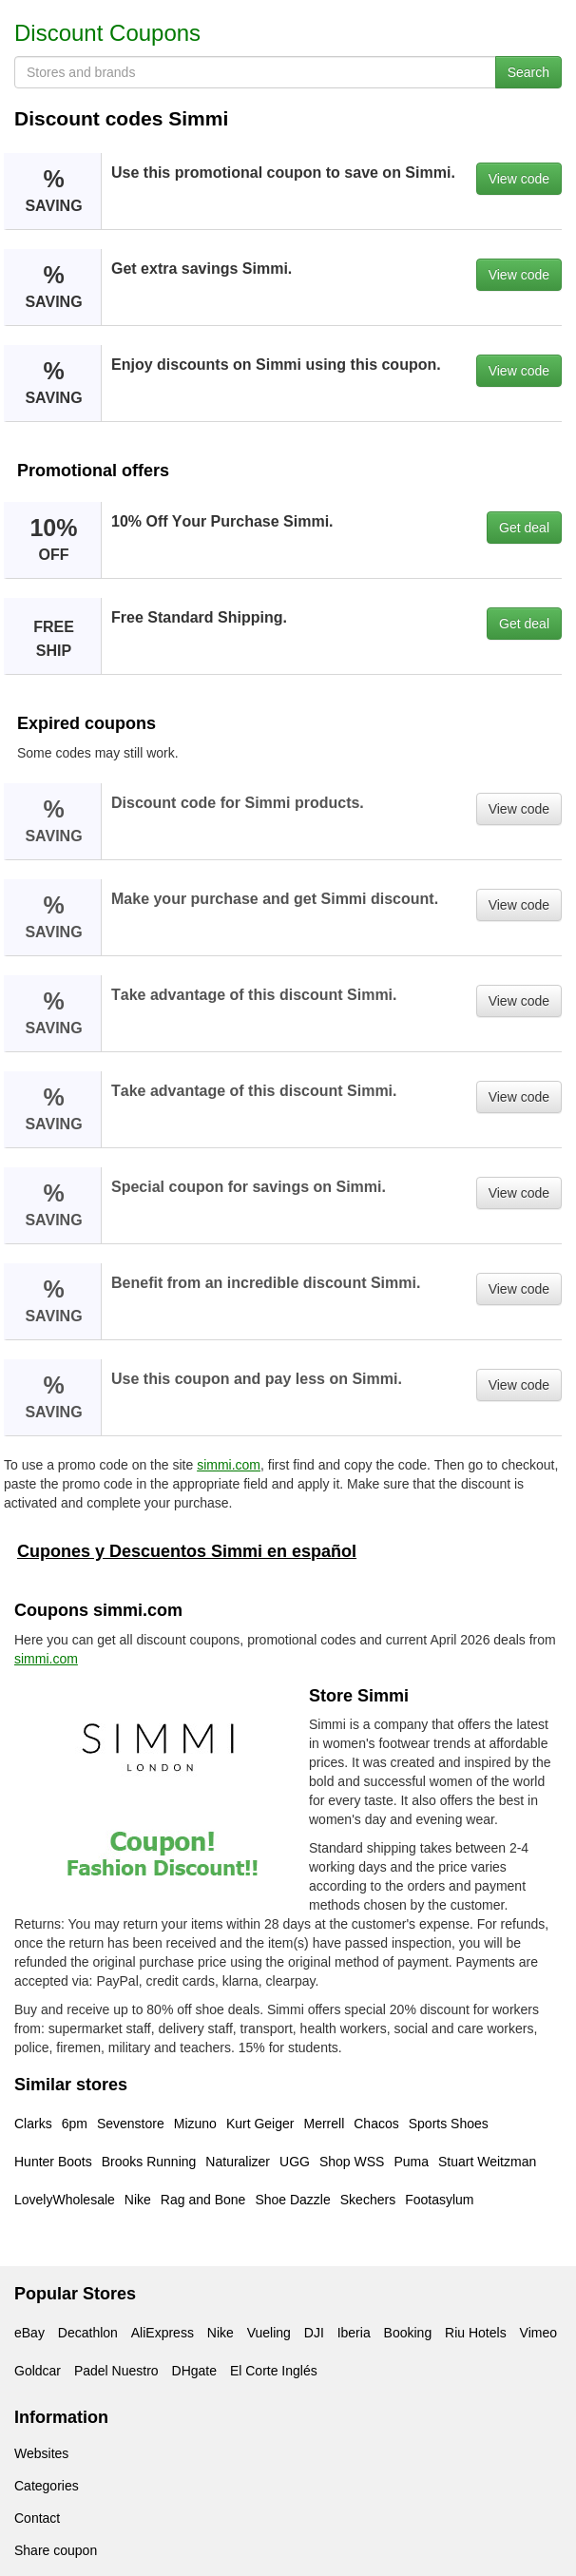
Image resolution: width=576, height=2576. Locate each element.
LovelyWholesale (64, 2199)
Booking (408, 2332)
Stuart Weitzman (487, 2161)
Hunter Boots (53, 2161)
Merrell (323, 2123)
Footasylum (439, 2199)
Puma (411, 2161)
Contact (37, 2518)
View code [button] (519, 178)
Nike (138, 2199)
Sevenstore (130, 2123)
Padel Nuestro (116, 2370)
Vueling (269, 2332)
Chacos (376, 2123)
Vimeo (538, 2332)
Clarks (33, 2123)
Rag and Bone (203, 2199)
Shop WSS (351, 2161)
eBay (29, 2332)
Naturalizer (237, 2161)
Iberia (354, 2332)
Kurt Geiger (260, 2123)
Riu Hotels (476, 2332)
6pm (74, 2123)
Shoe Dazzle (292, 2199)
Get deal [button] (524, 527)
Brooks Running (149, 2161)
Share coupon (55, 2550)
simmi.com (228, 1464)
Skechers (367, 2199)
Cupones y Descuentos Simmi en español (186, 1551)
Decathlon (88, 2332)
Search (528, 72)
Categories (46, 2485)
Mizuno (195, 2123)
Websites (41, 2453)
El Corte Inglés (273, 2370)
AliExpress (162, 2332)
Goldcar (37, 2370)
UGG (294, 2161)
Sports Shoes (449, 2123)
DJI (314, 2332)
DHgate (194, 2370)
